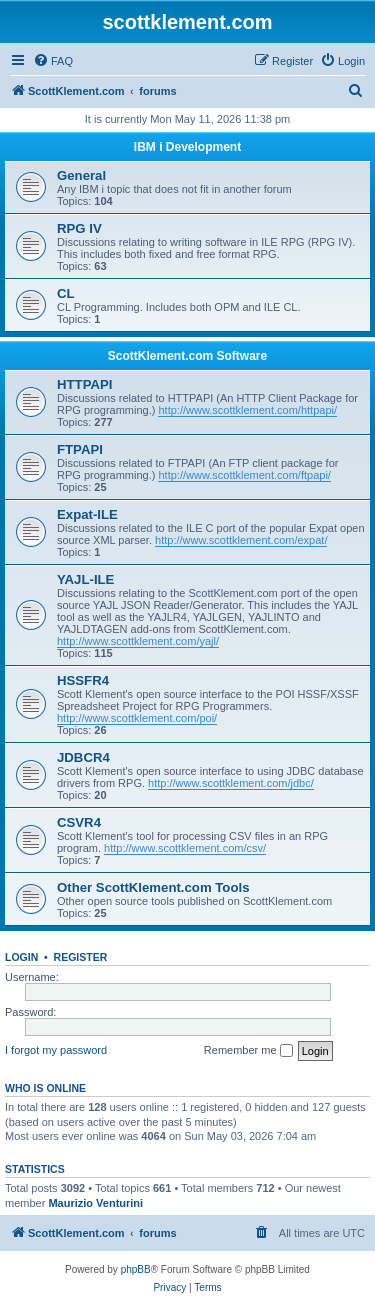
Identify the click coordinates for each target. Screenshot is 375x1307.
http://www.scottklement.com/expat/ (241, 540)
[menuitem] (53, 61)
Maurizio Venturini (95, 1203)
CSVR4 (79, 822)
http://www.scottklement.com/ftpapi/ (244, 475)
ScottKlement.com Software (187, 356)
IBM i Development (187, 147)
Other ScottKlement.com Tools (153, 887)
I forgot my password (56, 1050)
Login (21, 957)
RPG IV (79, 228)
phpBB (136, 1269)
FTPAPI (80, 449)
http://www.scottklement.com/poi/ (137, 718)
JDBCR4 (83, 757)
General (81, 175)
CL (66, 293)
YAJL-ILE (85, 579)
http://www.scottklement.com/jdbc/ (231, 783)
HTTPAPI (84, 384)
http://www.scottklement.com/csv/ (185, 848)
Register (81, 957)
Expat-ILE (87, 514)
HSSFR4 (83, 680)
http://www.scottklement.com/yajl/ (138, 641)
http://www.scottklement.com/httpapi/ (247, 410)
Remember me (248, 1051)
